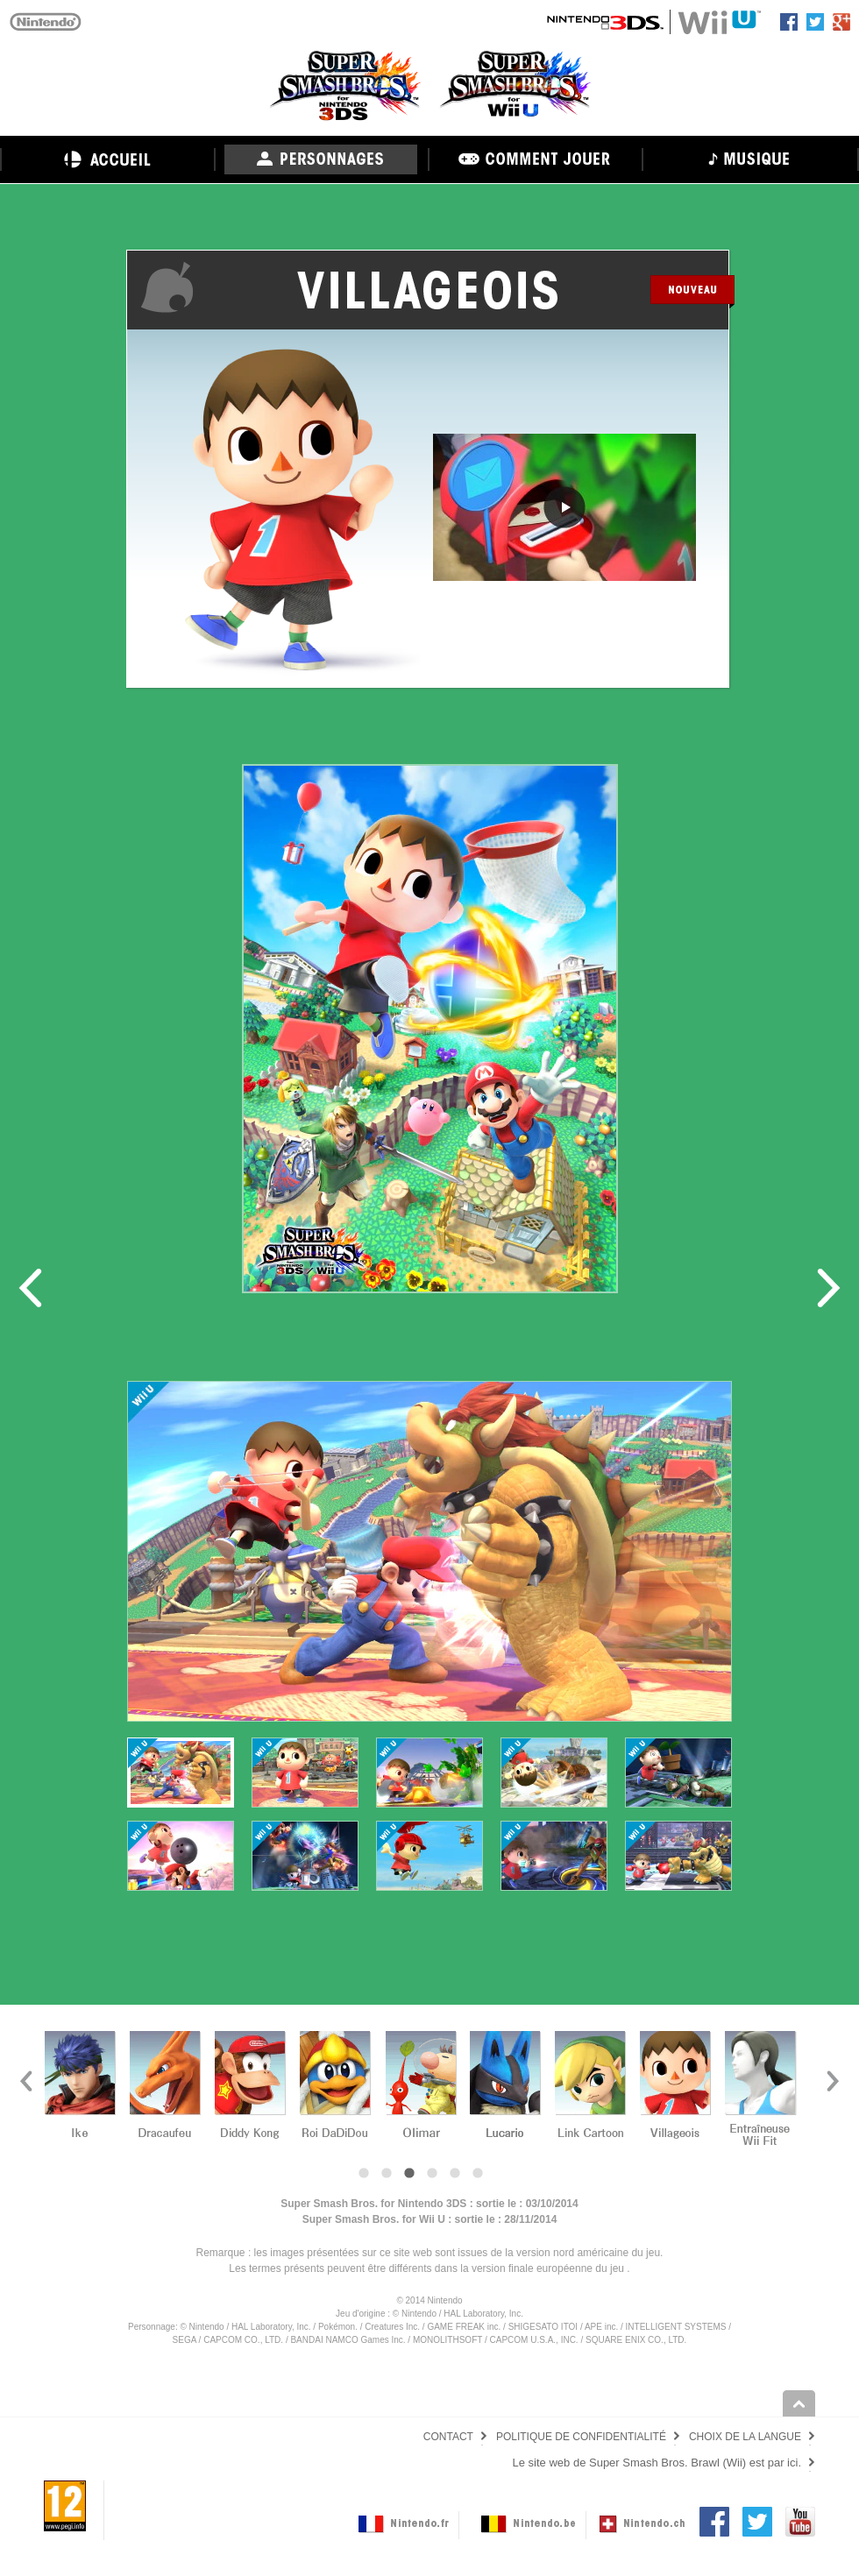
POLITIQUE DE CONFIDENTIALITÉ (581, 2437)
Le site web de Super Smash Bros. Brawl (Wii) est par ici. (657, 2462)
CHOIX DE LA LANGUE (745, 2437)
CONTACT (448, 2437)
